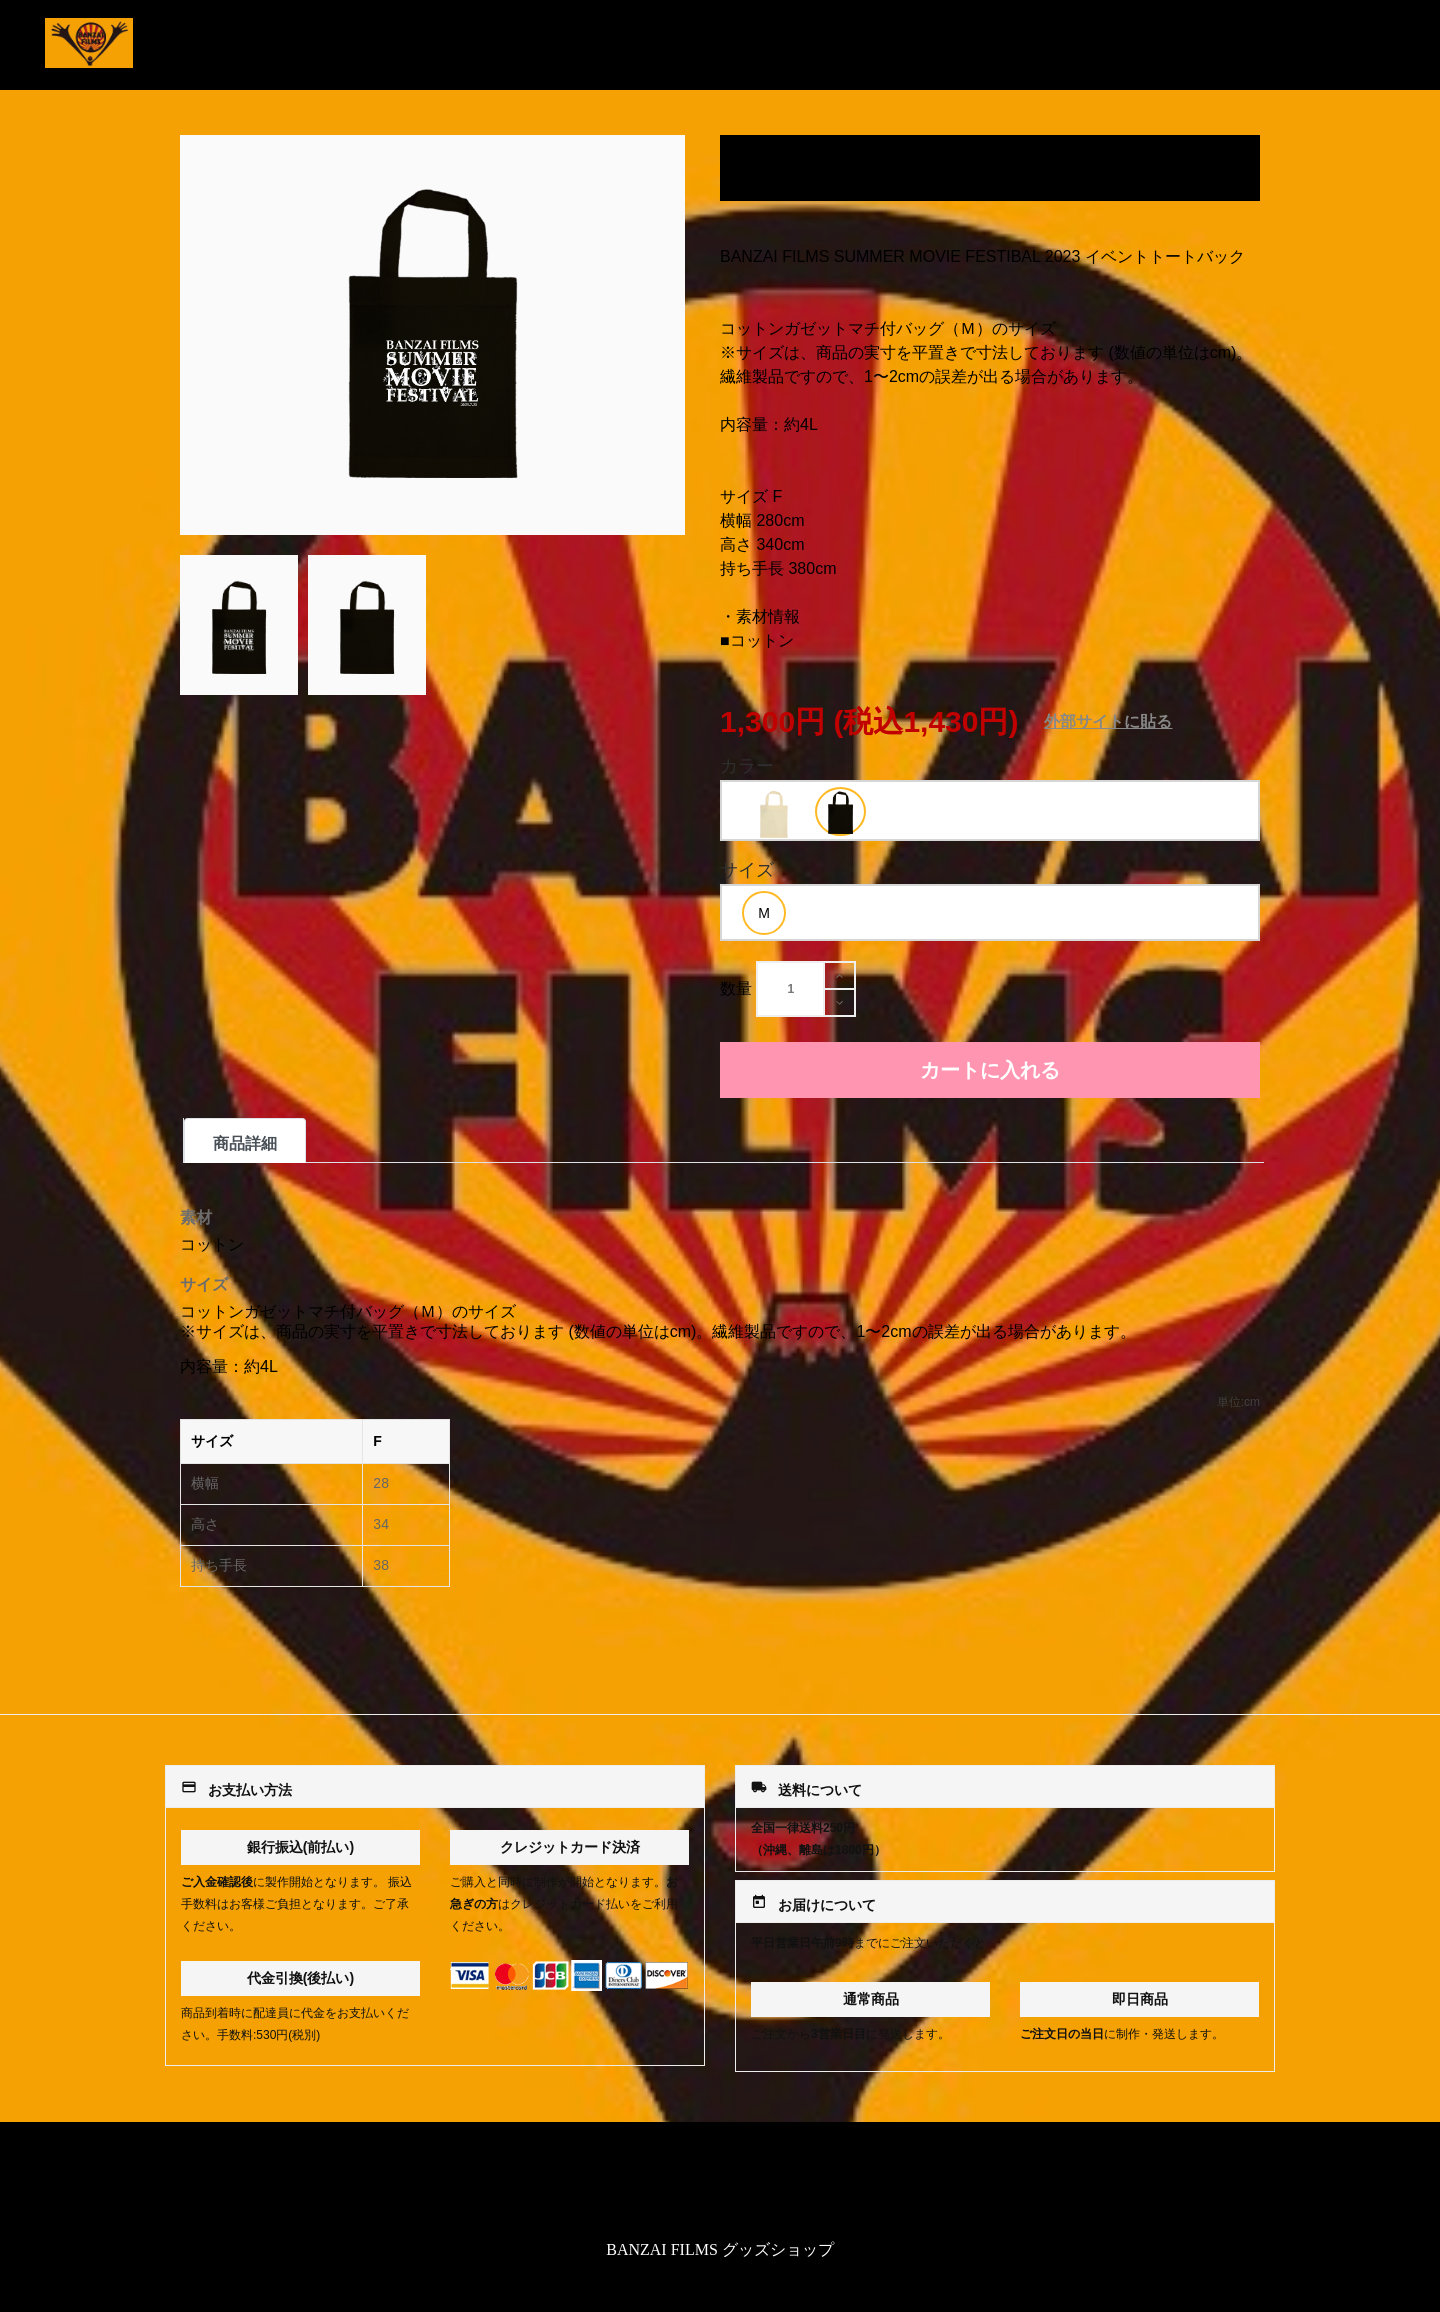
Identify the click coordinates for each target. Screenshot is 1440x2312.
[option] (773, 813)
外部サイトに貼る (1108, 721)
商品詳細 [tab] (245, 1143)
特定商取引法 (720, 2184)
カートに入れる (990, 1070)
